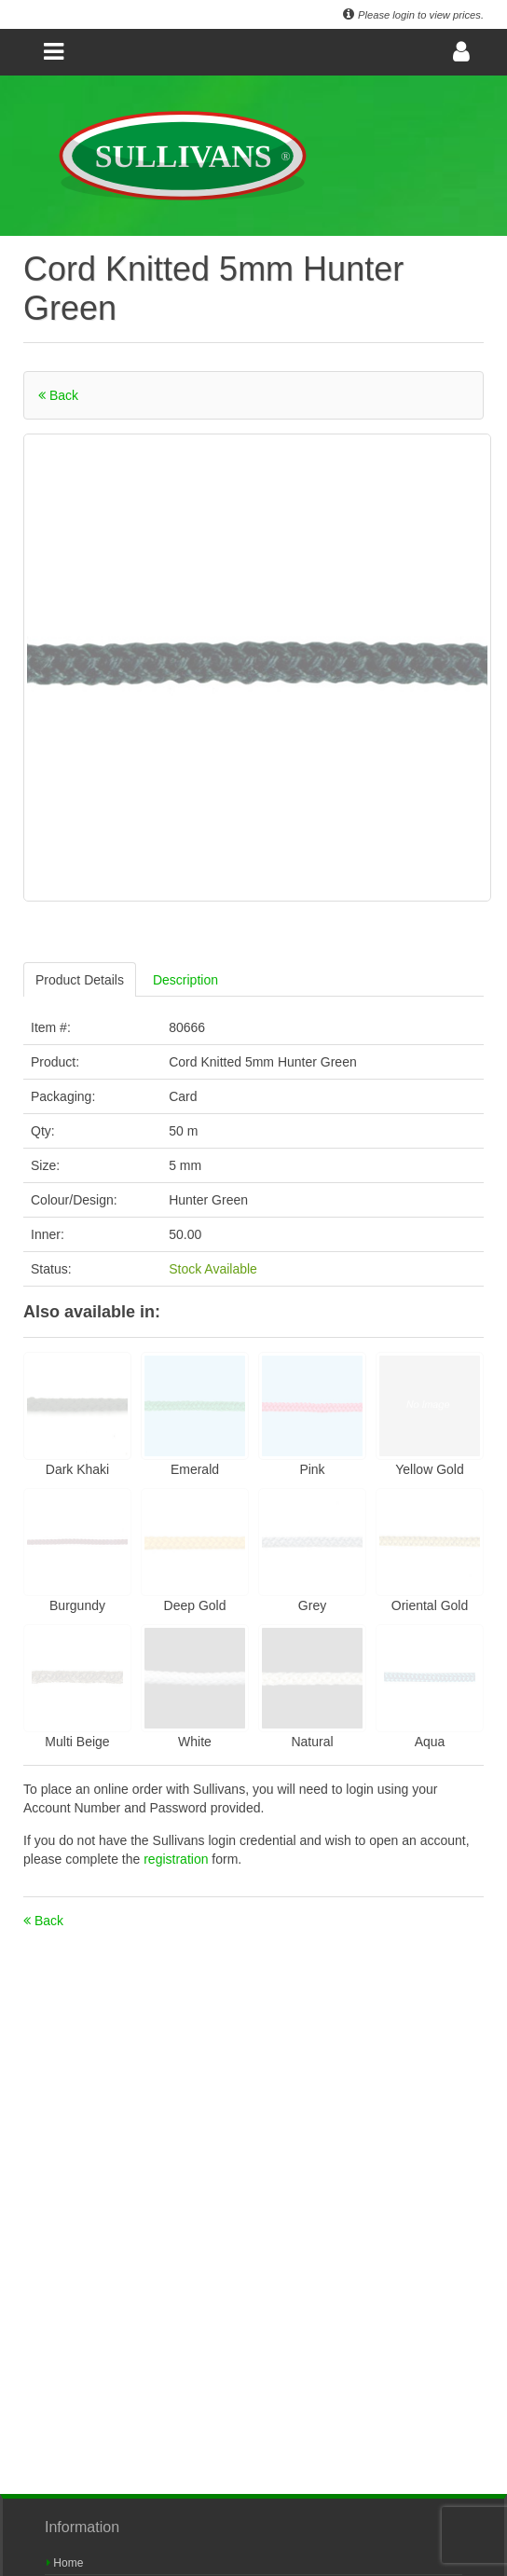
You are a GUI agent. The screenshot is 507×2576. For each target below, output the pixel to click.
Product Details (79, 979)
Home (65, 2562)
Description (185, 979)
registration (178, 1859)
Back (58, 395)
